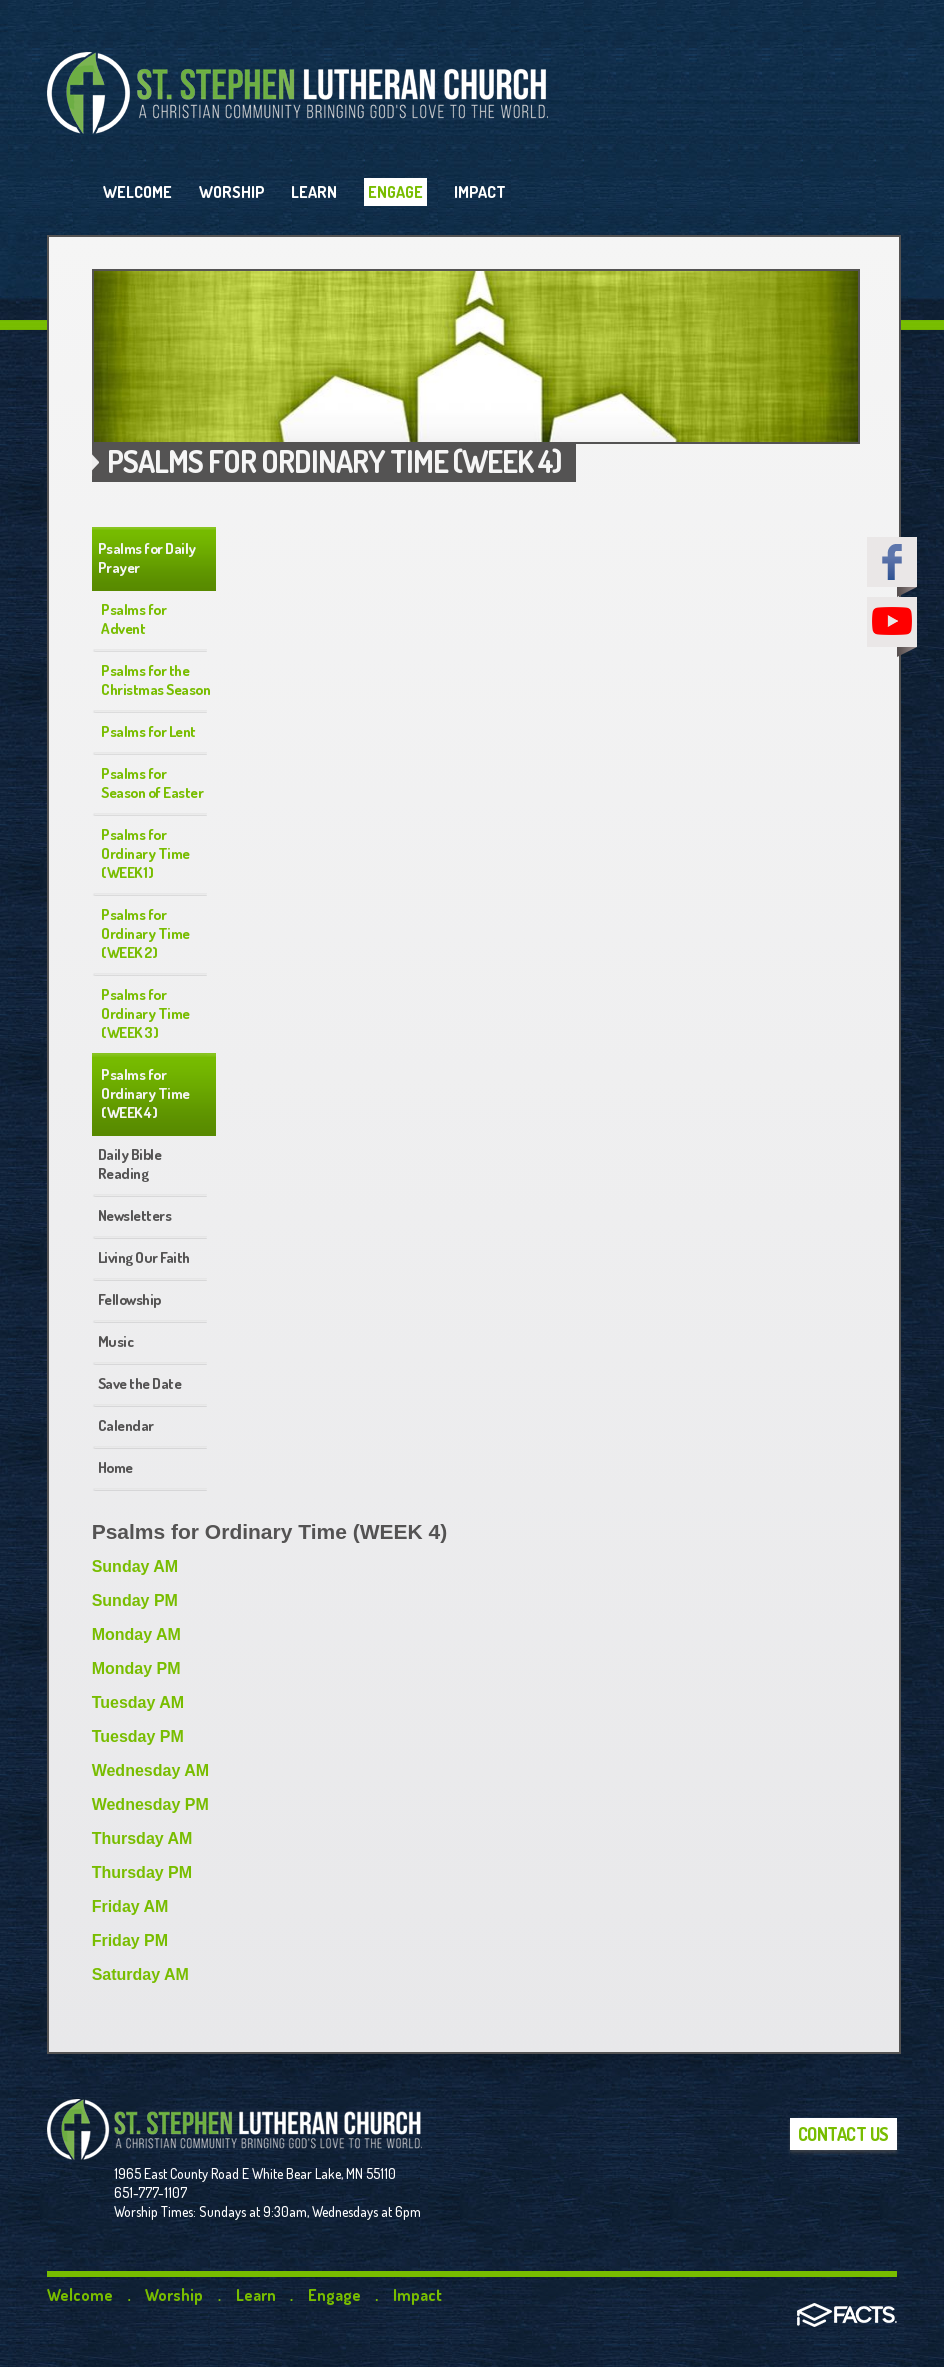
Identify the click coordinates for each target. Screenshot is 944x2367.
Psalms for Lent (148, 731)
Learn (256, 2295)
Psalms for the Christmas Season (155, 680)
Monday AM (136, 1634)
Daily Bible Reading (130, 1164)
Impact (417, 2295)
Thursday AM (142, 1838)
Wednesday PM (150, 1804)
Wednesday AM (150, 1770)
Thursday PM (142, 1872)
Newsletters (135, 1215)
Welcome (80, 2295)
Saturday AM (140, 1974)
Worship (174, 2295)
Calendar (126, 1425)
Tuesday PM (138, 1736)
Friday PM (130, 1940)
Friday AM (130, 1906)
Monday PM (136, 1668)
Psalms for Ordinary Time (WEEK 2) (145, 933)
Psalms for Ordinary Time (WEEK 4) (145, 1093)
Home (115, 1467)
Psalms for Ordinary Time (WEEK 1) (145, 853)
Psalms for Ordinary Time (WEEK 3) (145, 1013)
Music (116, 1341)
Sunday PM (135, 1600)
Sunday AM (135, 1566)
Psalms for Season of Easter (152, 783)
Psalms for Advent (133, 619)
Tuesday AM (138, 1702)
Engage (334, 2295)
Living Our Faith (144, 1257)
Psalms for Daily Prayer (147, 558)
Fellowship (129, 1299)
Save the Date (140, 1383)
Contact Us (843, 2134)
